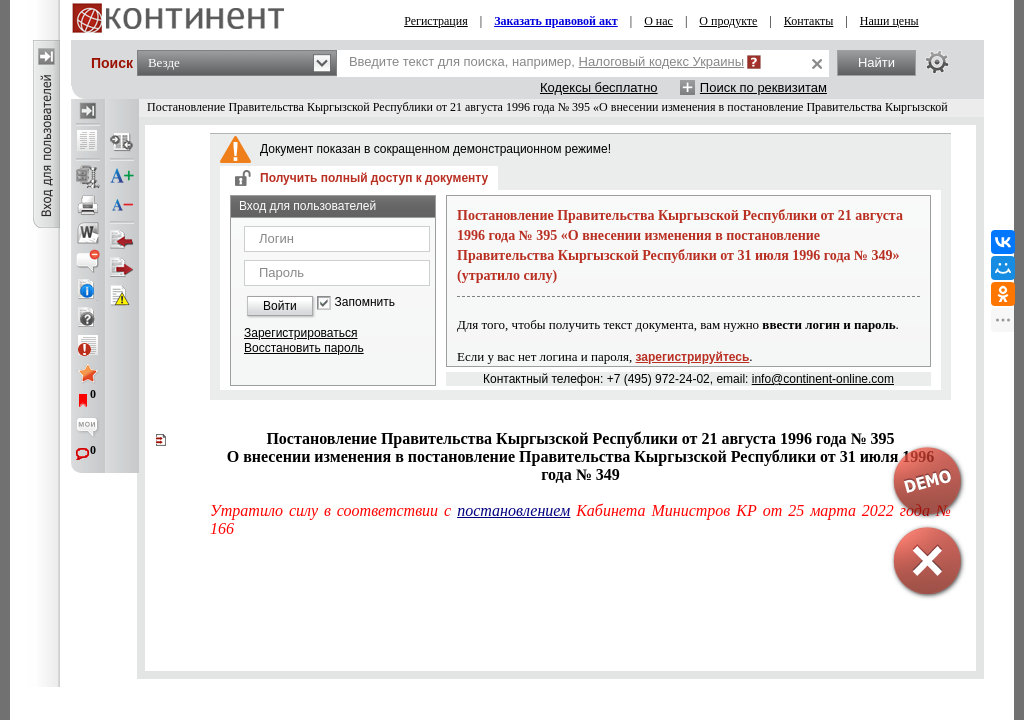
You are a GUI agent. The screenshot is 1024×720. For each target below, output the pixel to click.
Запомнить (365, 302)
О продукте (728, 21)
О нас (658, 21)
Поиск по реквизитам (763, 87)
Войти (280, 306)
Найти (876, 62)
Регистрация (436, 21)
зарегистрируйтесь (693, 357)
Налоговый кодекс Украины (662, 61)
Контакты (809, 21)
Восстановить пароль (304, 348)
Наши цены (889, 21)
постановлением (513, 510)
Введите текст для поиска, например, (546, 61)
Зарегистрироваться (300, 333)
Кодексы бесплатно (599, 87)
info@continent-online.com (823, 379)
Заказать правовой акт (556, 21)
